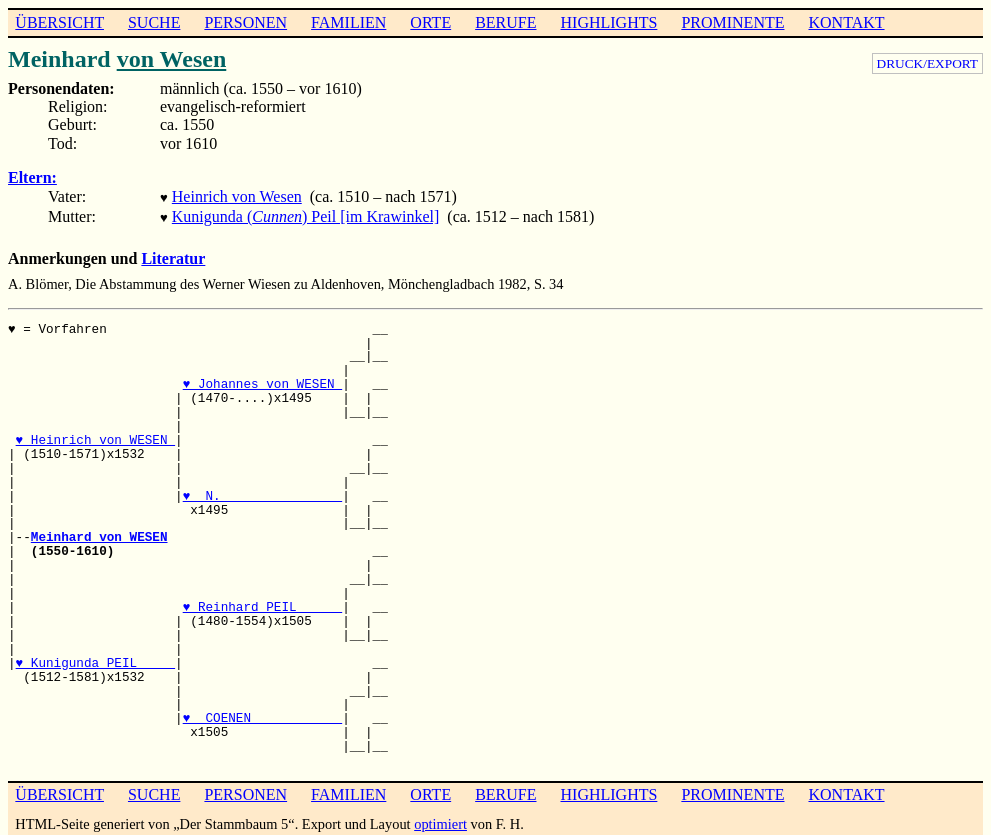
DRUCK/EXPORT (927, 63)
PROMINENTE (732, 22)
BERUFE (505, 22)
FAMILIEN (348, 22)
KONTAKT (846, 22)
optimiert (440, 820)
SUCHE (154, 22)
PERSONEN (245, 22)
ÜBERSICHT (59, 22)
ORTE (430, 22)
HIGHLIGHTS (609, 22)
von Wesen (172, 59)
